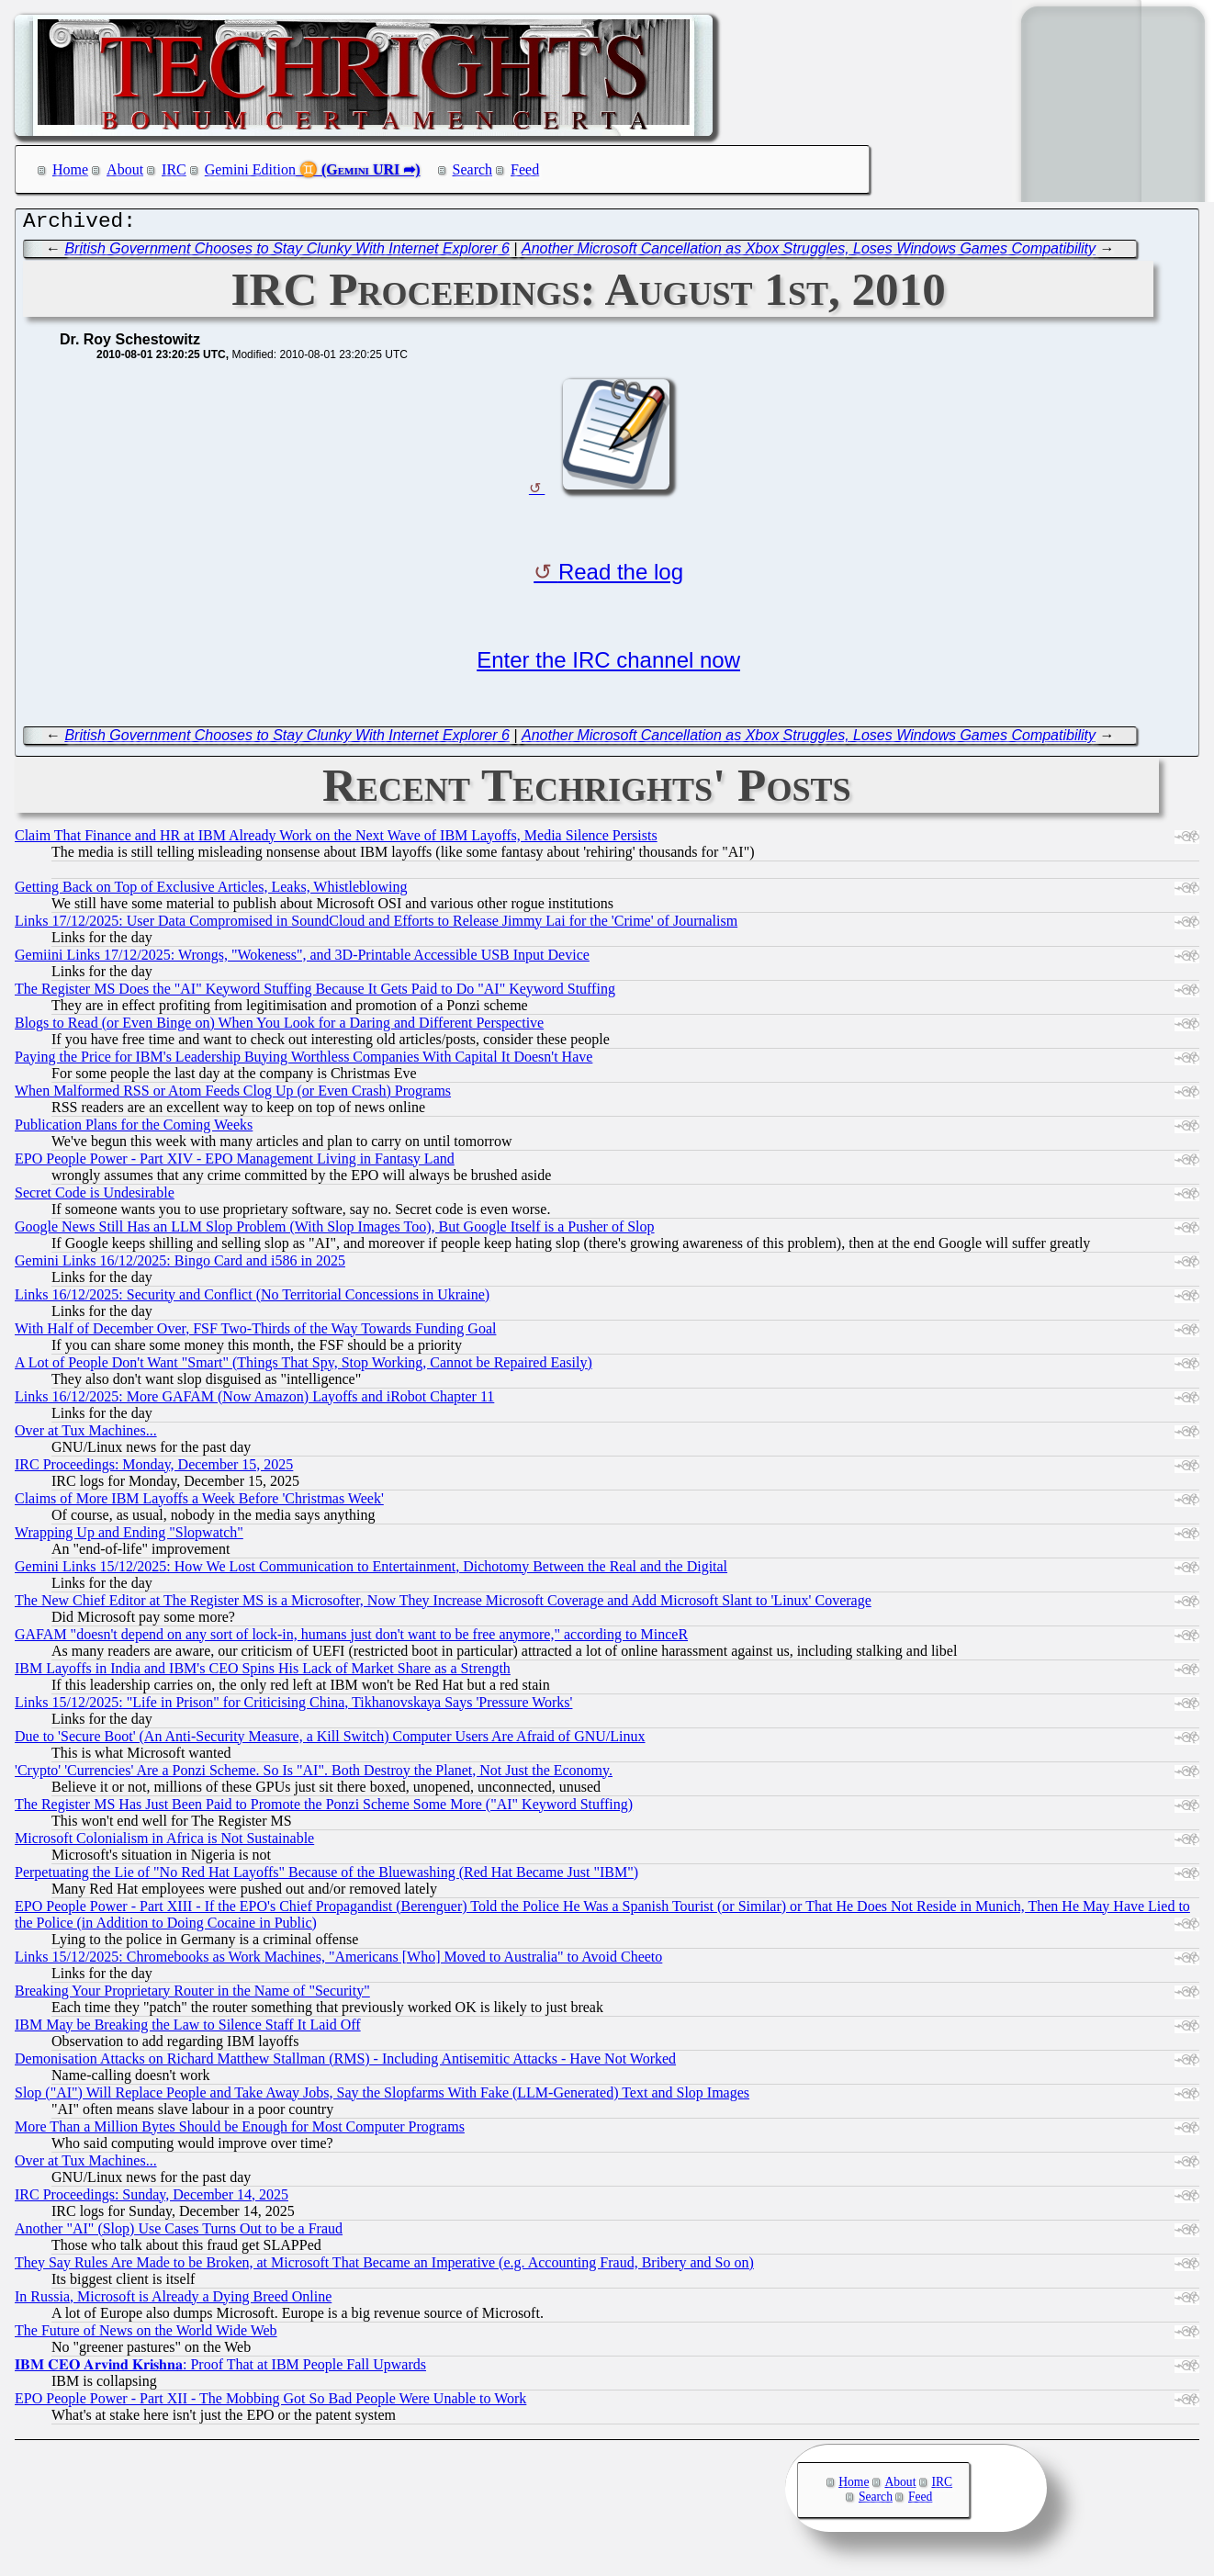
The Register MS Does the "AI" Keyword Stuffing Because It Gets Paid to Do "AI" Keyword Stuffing (315, 993)
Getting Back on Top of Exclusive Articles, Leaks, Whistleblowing (211, 891)
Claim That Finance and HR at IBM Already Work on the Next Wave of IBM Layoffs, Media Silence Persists (336, 840)
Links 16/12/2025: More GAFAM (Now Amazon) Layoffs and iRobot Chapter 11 (254, 1401)
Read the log (620, 576)
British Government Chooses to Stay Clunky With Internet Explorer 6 (287, 253)
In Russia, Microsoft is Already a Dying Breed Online (173, 2301)
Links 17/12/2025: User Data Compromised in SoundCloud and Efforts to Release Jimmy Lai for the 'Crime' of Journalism (376, 925)
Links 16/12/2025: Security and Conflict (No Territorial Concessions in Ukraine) (252, 1299)
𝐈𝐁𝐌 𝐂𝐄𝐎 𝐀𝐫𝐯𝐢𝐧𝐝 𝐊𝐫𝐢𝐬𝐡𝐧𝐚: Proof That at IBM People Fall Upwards (220, 2369)
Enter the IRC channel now (608, 664)
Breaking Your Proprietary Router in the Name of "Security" (192, 1995)
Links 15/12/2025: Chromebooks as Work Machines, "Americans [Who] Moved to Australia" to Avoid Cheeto (338, 1961)
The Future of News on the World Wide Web (146, 2335)
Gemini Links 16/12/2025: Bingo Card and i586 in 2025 (180, 1265)
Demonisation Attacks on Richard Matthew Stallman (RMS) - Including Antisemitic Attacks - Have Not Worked (345, 2063)
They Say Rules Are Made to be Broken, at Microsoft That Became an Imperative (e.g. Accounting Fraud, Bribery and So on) (384, 2267)
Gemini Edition (250, 169)
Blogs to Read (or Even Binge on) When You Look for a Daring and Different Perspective (279, 1027)
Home (70, 169)
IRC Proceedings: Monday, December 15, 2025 (154, 1469)
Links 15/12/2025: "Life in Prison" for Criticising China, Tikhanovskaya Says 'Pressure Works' (293, 1707)
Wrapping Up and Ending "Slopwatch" (129, 1537)
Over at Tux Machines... (86, 1435)
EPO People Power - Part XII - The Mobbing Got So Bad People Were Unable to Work (270, 2403)
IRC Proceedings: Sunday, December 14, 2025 (151, 2199)
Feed (525, 169)
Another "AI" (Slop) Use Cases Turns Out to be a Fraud (179, 2233)
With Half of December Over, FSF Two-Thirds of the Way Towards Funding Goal (255, 1333)
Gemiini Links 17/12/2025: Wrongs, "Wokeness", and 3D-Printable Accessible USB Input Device (302, 959)
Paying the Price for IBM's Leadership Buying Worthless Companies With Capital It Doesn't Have (303, 1061)
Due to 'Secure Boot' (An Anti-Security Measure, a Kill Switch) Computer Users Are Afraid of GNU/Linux (330, 1741)
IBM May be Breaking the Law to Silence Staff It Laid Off (188, 2029)
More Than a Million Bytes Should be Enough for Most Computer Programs (240, 2131)
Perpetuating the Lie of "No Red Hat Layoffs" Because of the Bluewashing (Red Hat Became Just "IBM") (326, 1876)
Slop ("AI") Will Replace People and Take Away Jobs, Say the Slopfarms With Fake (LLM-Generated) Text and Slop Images (382, 2097)
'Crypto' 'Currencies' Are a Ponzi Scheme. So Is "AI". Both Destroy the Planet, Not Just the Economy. (314, 1775)
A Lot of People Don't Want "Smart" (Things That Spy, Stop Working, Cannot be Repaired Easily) (303, 1367)
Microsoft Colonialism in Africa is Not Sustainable (164, 1842)
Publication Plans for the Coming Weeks (134, 1129)
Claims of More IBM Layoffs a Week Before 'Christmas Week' (199, 1503)
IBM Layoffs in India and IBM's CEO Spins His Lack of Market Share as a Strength (263, 1673)
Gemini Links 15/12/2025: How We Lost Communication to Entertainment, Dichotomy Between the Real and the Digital (371, 1571)
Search (473, 169)
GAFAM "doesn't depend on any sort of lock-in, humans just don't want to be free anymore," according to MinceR (351, 1639)
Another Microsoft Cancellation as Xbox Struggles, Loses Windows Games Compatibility (809, 253)
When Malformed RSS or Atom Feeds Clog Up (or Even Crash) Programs (233, 1095)
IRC (174, 169)
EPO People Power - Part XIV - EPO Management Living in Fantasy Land (235, 1163)
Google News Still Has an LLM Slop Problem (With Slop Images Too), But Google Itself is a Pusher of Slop (335, 1231)
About (125, 169)
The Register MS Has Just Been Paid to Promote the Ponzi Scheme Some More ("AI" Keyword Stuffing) (324, 1809)
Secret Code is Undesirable (94, 1197)
